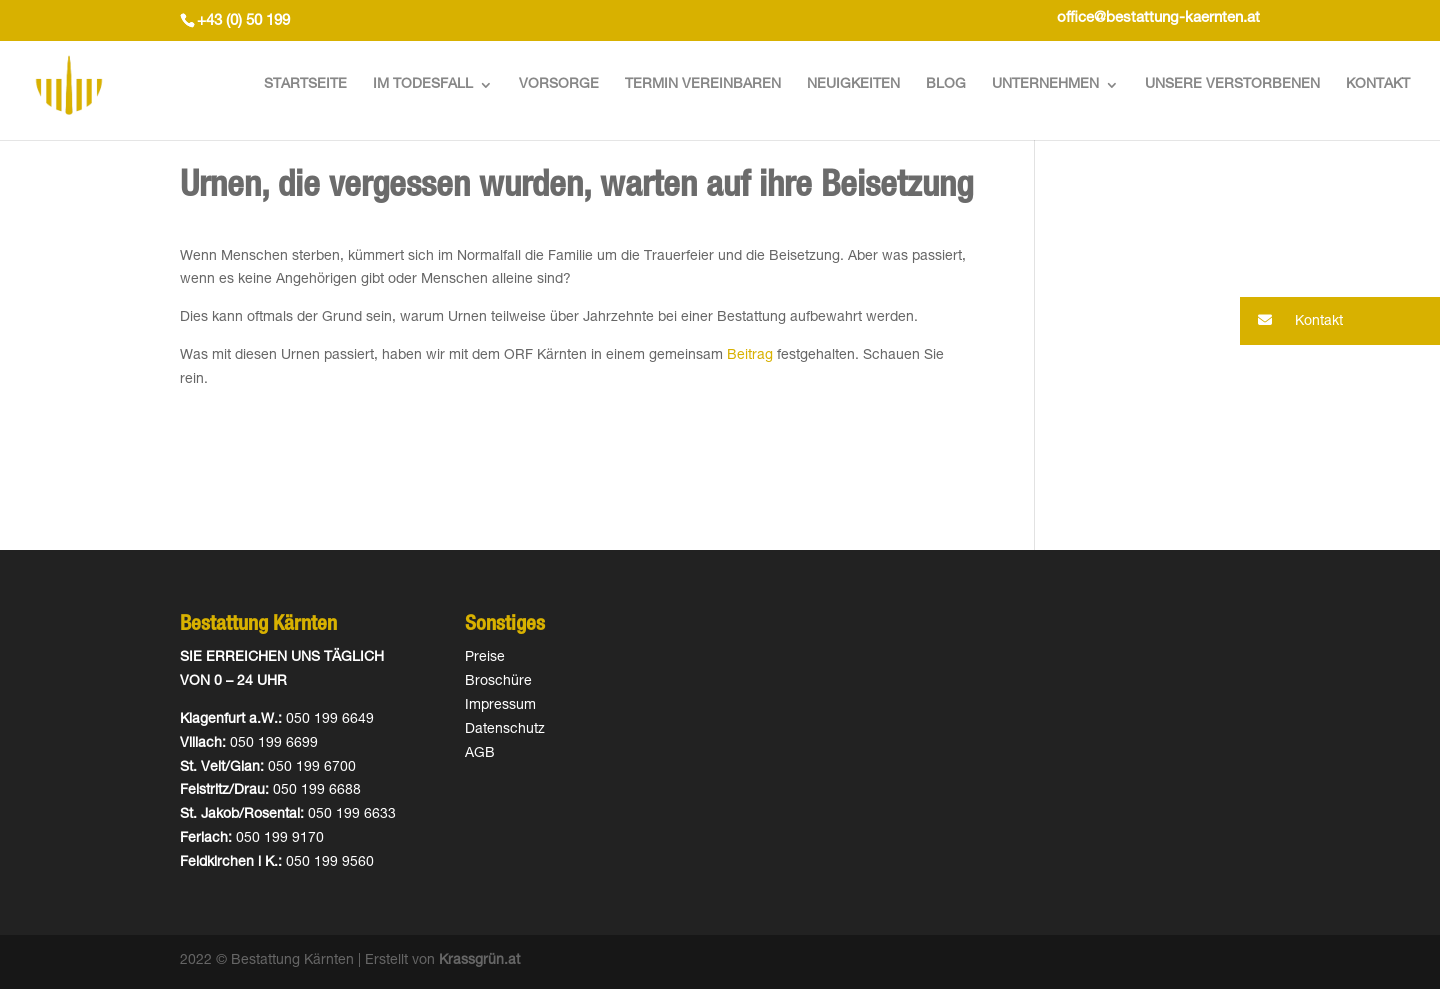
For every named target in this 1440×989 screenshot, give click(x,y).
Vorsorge (559, 85)
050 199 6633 (352, 815)
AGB (480, 754)
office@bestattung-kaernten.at (1158, 18)
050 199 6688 (317, 791)
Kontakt (1378, 85)
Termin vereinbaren (703, 85)
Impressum (500, 706)
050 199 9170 (280, 839)
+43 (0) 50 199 (243, 21)
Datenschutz (505, 730)
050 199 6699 (274, 744)
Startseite (305, 85)
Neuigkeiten (853, 85)
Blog (946, 85)
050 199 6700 (312, 768)
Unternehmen (1045, 85)
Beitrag (750, 356)
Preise (485, 658)
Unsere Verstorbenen (1232, 85)
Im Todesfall (423, 85)
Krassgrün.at (479, 961)
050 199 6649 (330, 720)
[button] (1340, 321)
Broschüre (498, 682)
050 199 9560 (330, 863)
